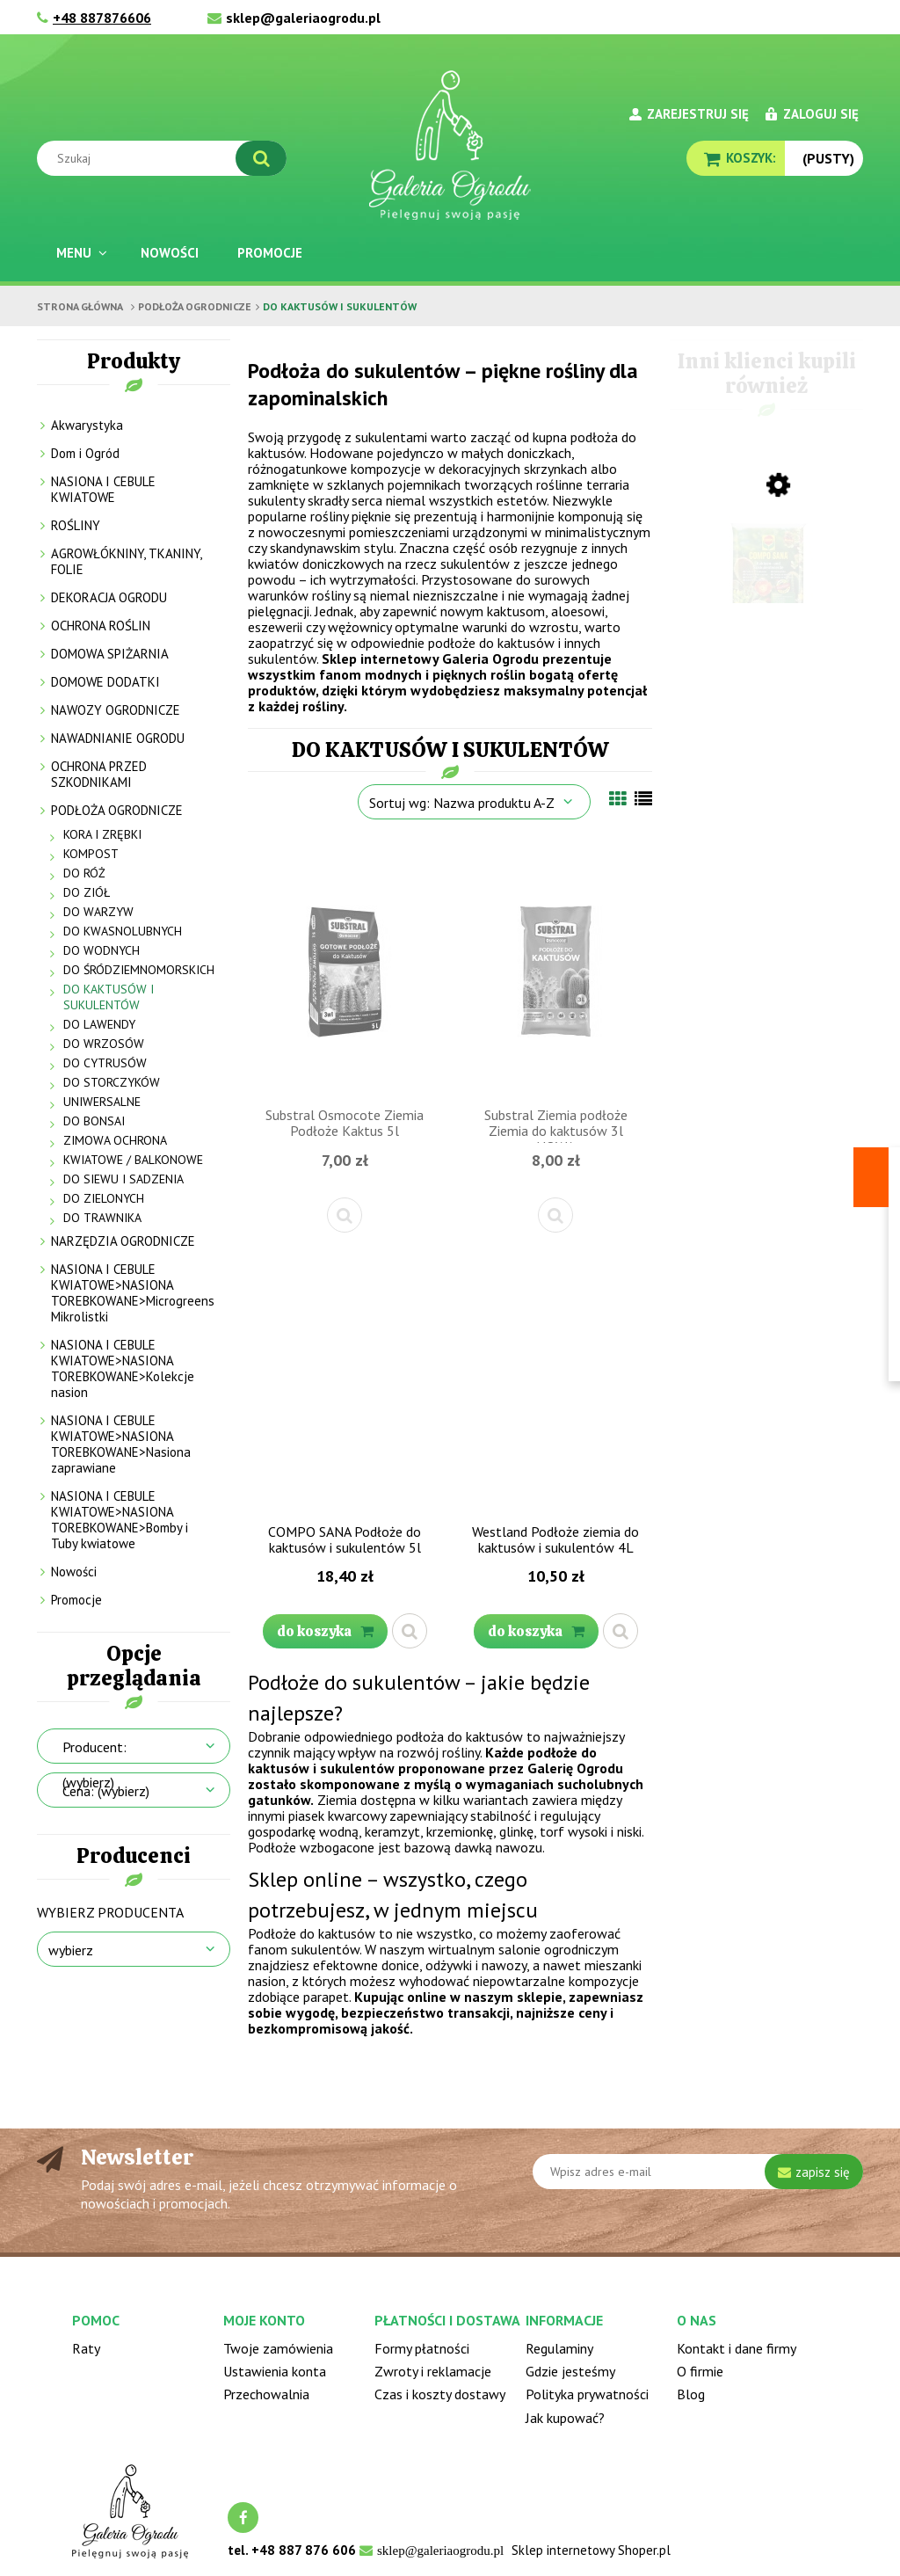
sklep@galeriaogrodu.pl (303, 17)
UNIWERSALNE (102, 1102)
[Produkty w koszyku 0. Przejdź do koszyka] (735, 157)
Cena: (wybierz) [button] (105, 1791)
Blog (691, 2394)
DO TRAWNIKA (102, 1218)
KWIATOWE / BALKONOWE (133, 1160)
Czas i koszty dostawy (439, 2394)
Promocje (76, 1599)
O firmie (700, 2371)
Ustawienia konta (274, 2371)
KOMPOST (91, 854)
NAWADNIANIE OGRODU (118, 738)
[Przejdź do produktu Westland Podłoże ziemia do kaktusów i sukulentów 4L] (555, 1386)
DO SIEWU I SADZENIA (123, 1179)
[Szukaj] (261, 158)
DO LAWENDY (99, 1024)
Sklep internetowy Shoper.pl (591, 2550)
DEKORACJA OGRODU (109, 597)
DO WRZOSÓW (103, 1044)
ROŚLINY (75, 525)
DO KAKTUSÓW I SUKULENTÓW (108, 997)
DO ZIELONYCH (103, 1198)
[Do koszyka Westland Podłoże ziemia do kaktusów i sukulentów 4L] (536, 1631)
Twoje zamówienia (278, 2348)
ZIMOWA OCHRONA (115, 1140)
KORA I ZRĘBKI (102, 834)
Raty (86, 2348)
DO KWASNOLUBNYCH (122, 931)
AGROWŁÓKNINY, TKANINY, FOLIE (126, 561)
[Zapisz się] (814, 2171)
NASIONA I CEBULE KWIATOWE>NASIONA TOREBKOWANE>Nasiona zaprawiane (121, 1444)
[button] (344, 1215)
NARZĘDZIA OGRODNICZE (123, 1241)
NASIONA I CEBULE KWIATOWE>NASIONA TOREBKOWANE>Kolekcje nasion (122, 1368)
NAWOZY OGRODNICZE (115, 710)
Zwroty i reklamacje (432, 2371)
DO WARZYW (98, 912)
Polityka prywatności (587, 2394)
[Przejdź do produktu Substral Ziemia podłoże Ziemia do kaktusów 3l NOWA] (555, 970)
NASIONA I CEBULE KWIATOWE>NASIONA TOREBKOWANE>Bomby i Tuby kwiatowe (119, 1520)
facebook (243, 2517)
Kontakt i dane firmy (736, 2348)
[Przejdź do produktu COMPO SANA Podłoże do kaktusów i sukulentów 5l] (344, 1386)
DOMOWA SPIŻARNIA (110, 653)
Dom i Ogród (85, 453)
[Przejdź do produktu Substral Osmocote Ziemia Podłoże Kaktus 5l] (344, 970)
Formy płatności (421, 2348)
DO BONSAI (94, 1121)
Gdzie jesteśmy (570, 2371)
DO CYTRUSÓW (105, 1063)
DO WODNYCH (101, 950)
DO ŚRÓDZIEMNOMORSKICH (138, 970)
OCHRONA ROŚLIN (100, 625)
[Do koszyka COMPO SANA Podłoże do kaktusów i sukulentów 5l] (325, 1631)
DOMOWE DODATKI (105, 681)
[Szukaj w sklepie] (165, 158)
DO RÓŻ (84, 873)
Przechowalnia (266, 2394)
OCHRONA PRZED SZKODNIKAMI (99, 774)
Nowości (74, 1571)
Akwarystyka (87, 425)
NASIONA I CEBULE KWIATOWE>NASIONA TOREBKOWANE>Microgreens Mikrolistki (132, 1293)
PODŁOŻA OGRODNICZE (117, 810)
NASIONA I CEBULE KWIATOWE (103, 489)
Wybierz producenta (110, 1912)
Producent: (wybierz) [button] (94, 1764)
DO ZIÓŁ (86, 892)
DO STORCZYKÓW (111, 1082)
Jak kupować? (565, 2418)
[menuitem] (79, 252)
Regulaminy (559, 2348)
